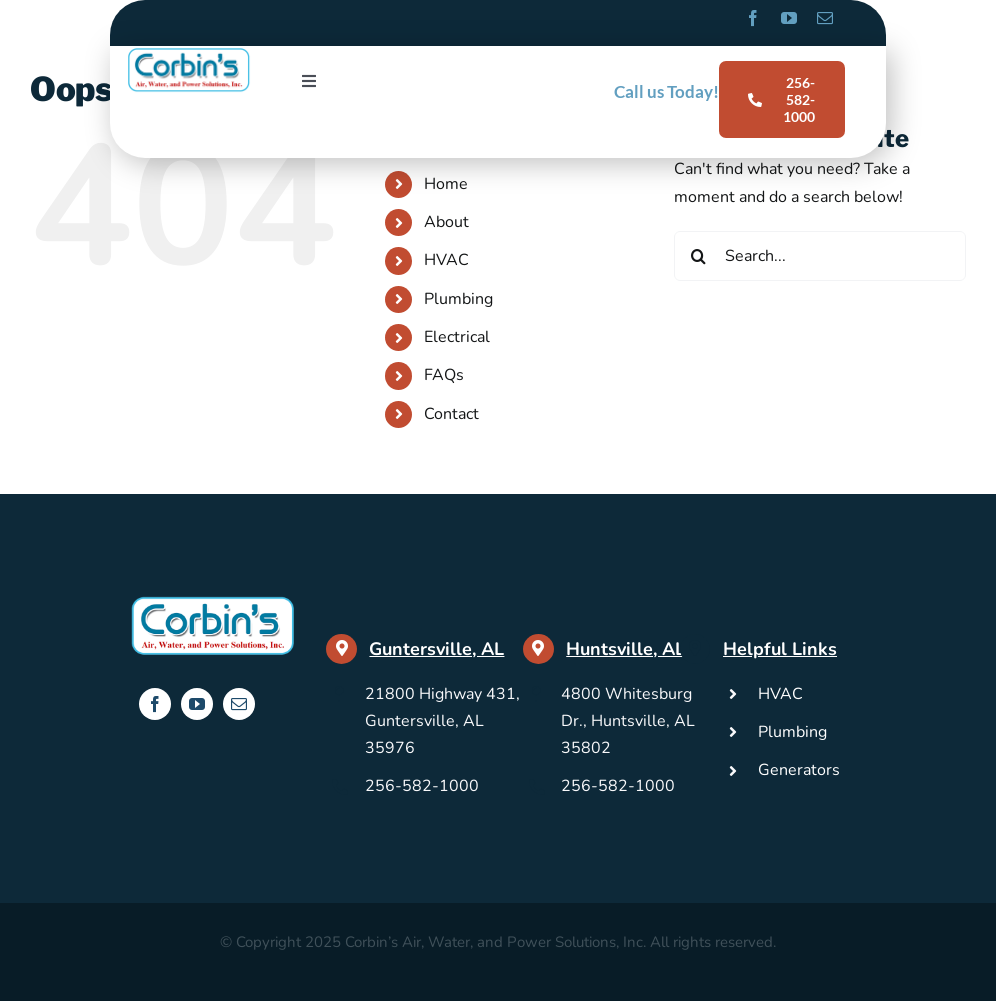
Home (446, 184)
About (446, 222)
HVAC (446, 260)
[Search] (699, 256)
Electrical (457, 337)
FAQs (444, 375)
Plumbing (458, 299)
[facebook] (753, 18)
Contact (451, 414)
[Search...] (820, 256)
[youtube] (789, 18)
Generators (799, 770)
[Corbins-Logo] (188, 54)
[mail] (825, 18)
